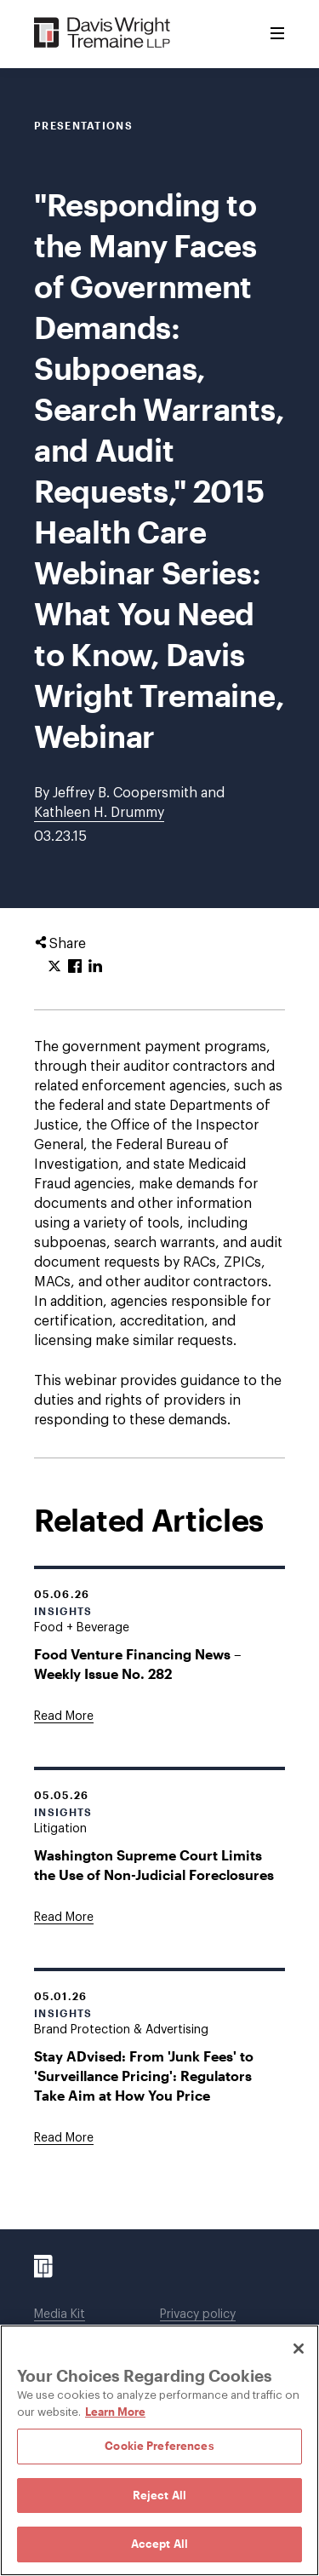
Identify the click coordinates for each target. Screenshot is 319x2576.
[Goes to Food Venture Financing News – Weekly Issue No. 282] (64, 1716)
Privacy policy (198, 2314)
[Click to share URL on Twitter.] (54, 967)
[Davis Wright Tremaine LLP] (102, 33)
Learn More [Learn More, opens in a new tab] (115, 2411)
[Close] (298, 2348)
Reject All (159, 2495)
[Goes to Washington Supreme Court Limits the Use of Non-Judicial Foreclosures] (64, 1917)
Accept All (159, 2543)
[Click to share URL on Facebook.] (75, 967)
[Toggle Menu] (277, 34)
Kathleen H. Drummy (99, 812)
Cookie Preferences (159, 2445)
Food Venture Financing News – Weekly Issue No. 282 (138, 1664)
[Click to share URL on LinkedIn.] (95, 967)
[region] (159, 2450)
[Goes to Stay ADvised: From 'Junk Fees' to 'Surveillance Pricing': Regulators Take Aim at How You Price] (64, 2138)
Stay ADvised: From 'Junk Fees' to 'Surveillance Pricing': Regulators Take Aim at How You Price (143, 2075)
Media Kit (59, 2314)
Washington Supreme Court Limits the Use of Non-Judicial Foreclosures (154, 1865)
